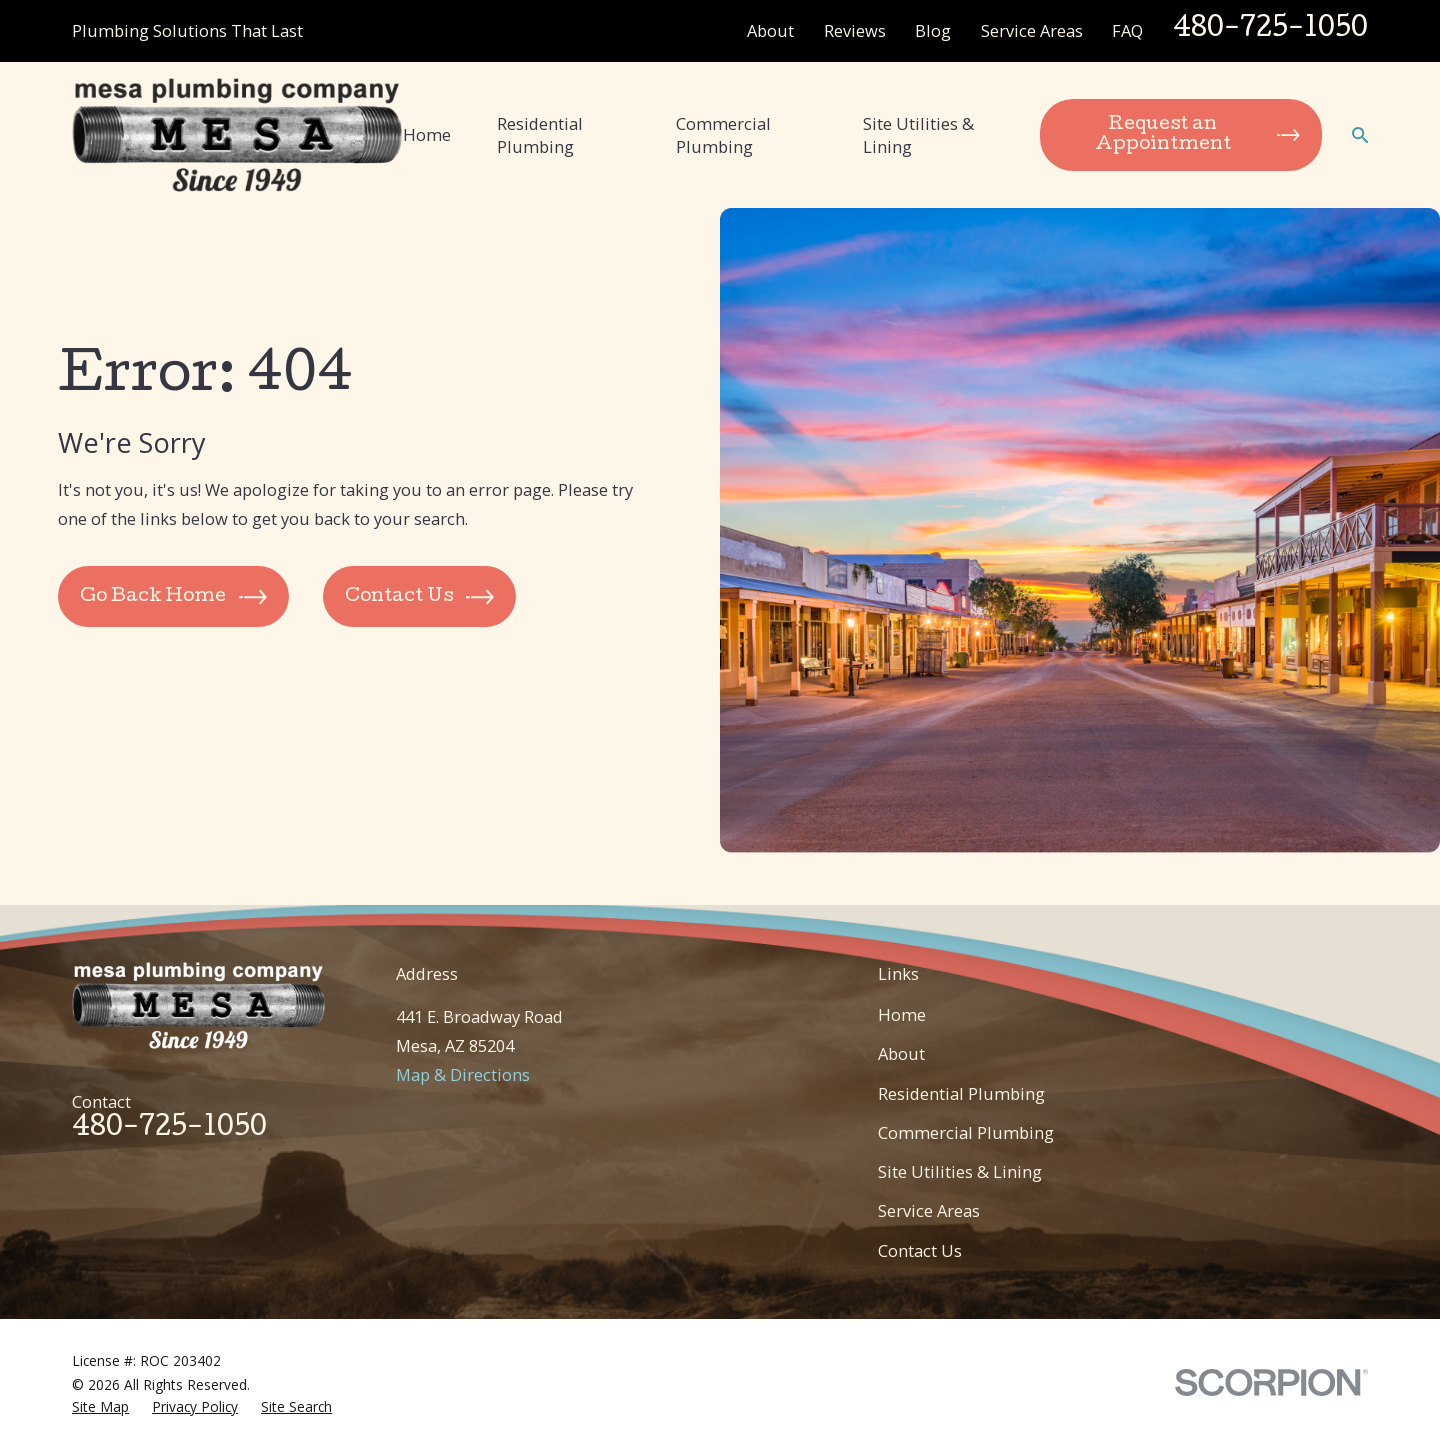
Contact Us (920, 1250)
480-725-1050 (1270, 30)
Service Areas (1032, 30)
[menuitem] (100, 1406)
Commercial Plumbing (966, 1132)
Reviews (855, 30)
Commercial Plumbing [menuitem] (723, 135)
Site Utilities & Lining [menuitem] (918, 135)
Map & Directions (463, 1074)
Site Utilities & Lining (960, 1171)
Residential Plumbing (961, 1093)
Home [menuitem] (427, 134)
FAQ (1127, 30)
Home (902, 1014)
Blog (933, 30)
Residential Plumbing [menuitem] (540, 135)
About (770, 30)
